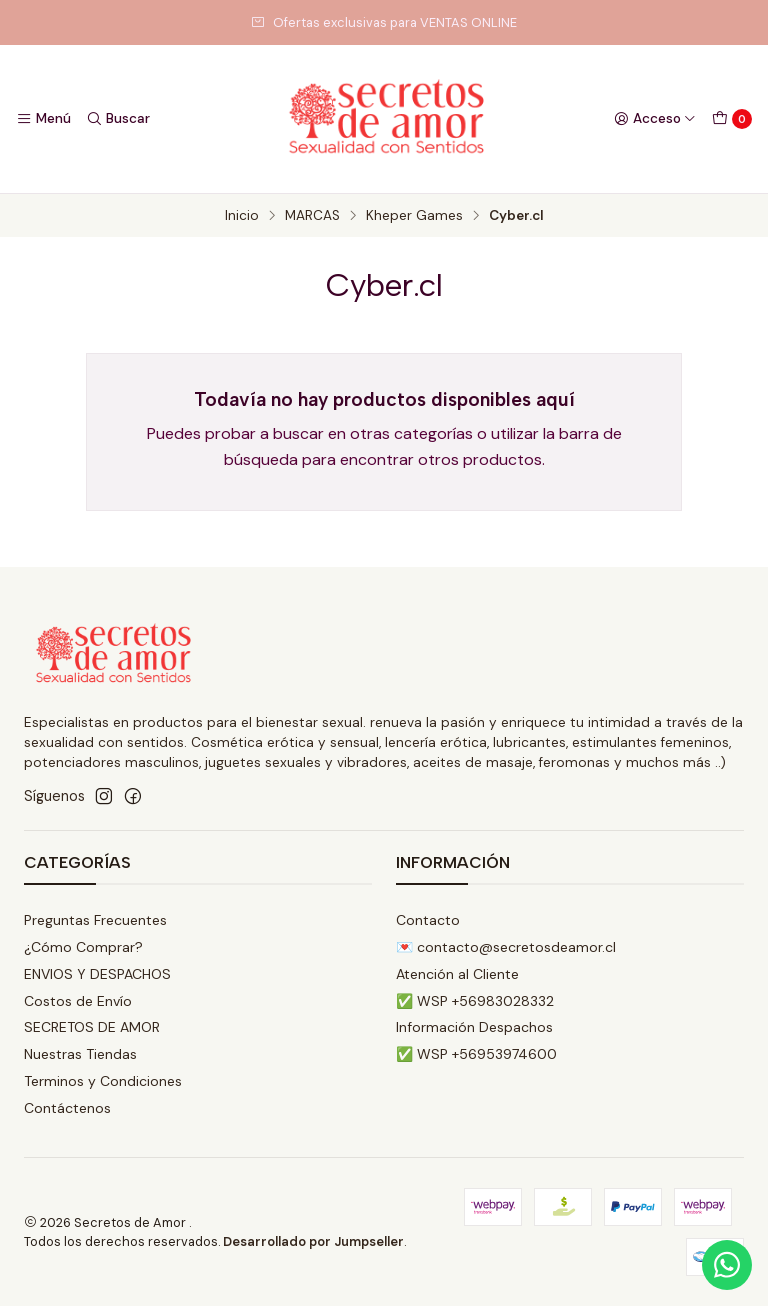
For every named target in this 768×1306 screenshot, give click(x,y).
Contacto (428, 920)
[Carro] (732, 119)
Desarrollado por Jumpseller (313, 1241)
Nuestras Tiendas (80, 1054)
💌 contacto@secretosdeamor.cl (506, 947)
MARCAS (312, 216)
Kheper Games (414, 216)
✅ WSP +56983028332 (475, 1001)
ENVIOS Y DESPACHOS (97, 974)
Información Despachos (474, 1027)
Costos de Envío (78, 1001)
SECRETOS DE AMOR (92, 1027)
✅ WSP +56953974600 (476, 1054)
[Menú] (43, 119)
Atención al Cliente (457, 974)
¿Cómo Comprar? (83, 947)
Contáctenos (67, 1108)
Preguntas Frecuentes (95, 920)
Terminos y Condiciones (103, 1081)
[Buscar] (117, 119)
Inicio (242, 216)
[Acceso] (655, 119)
